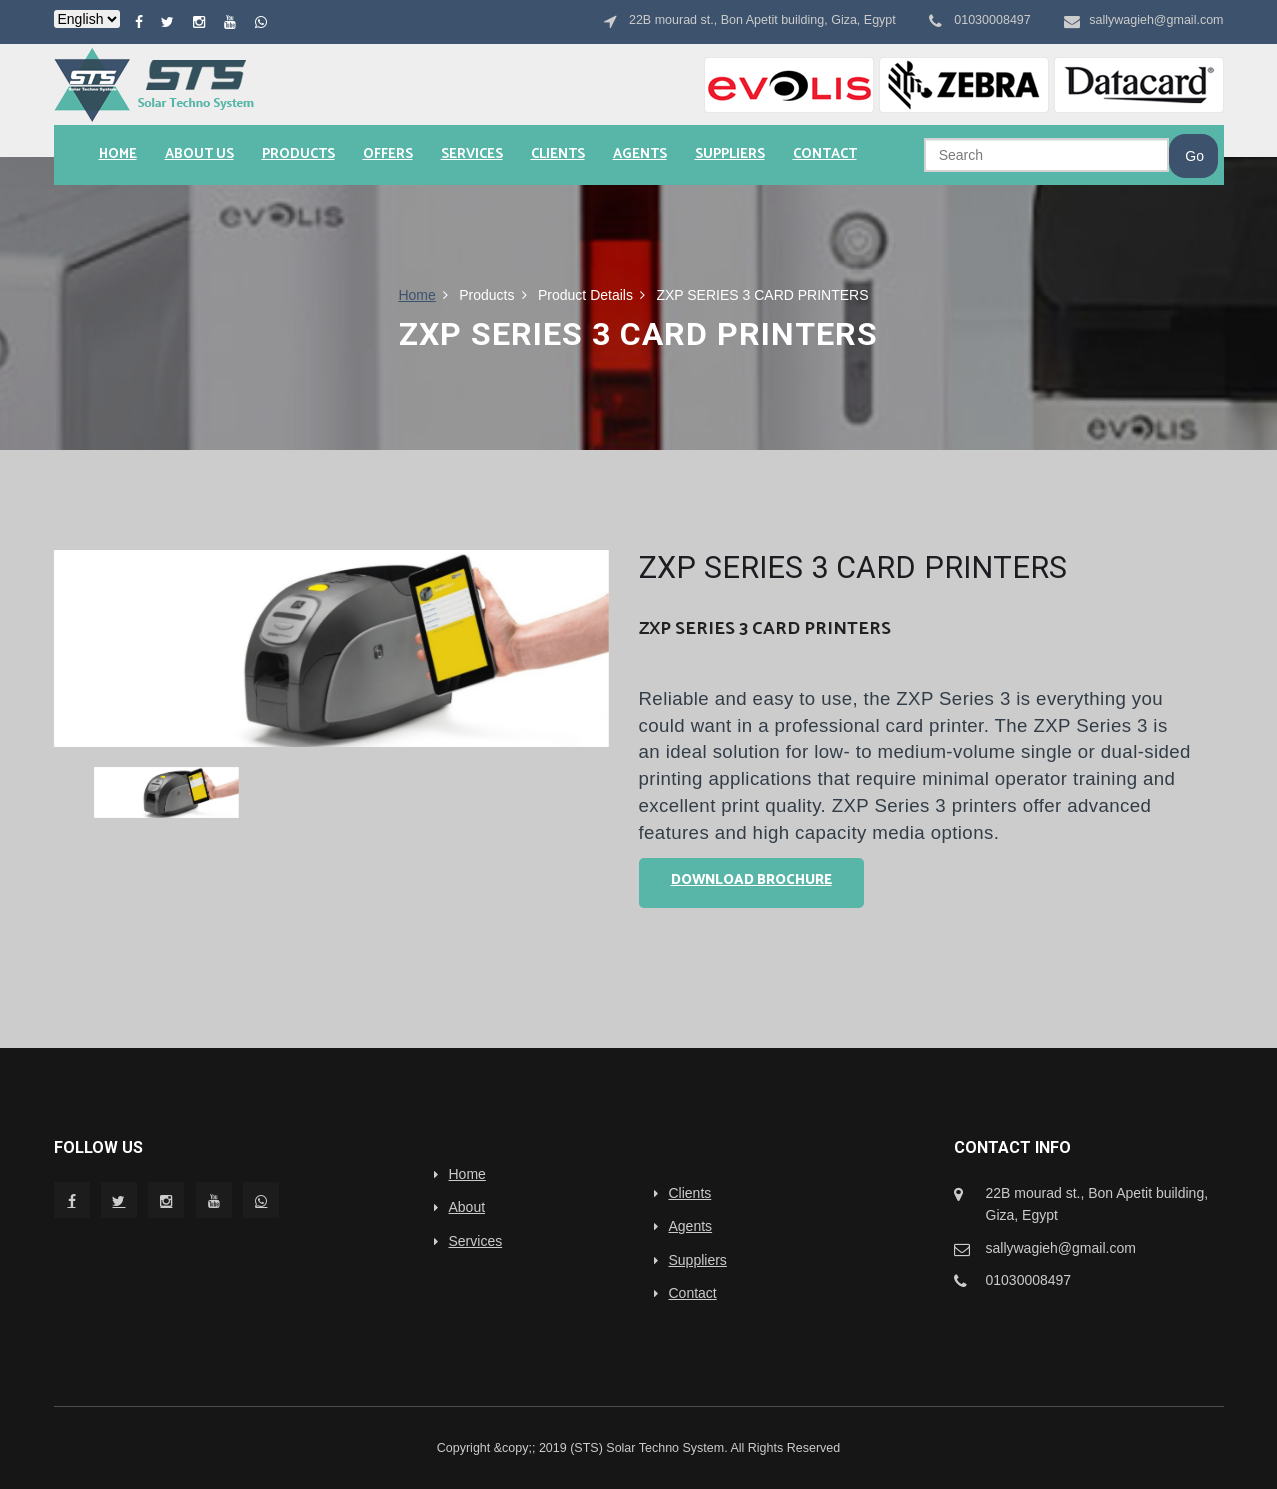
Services (472, 154)
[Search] (1046, 155)
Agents (640, 154)
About (467, 1207)
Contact (825, 154)
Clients (558, 154)
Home (118, 154)
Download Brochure (751, 880)
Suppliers (730, 154)
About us (199, 154)
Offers (388, 154)
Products (298, 154)
